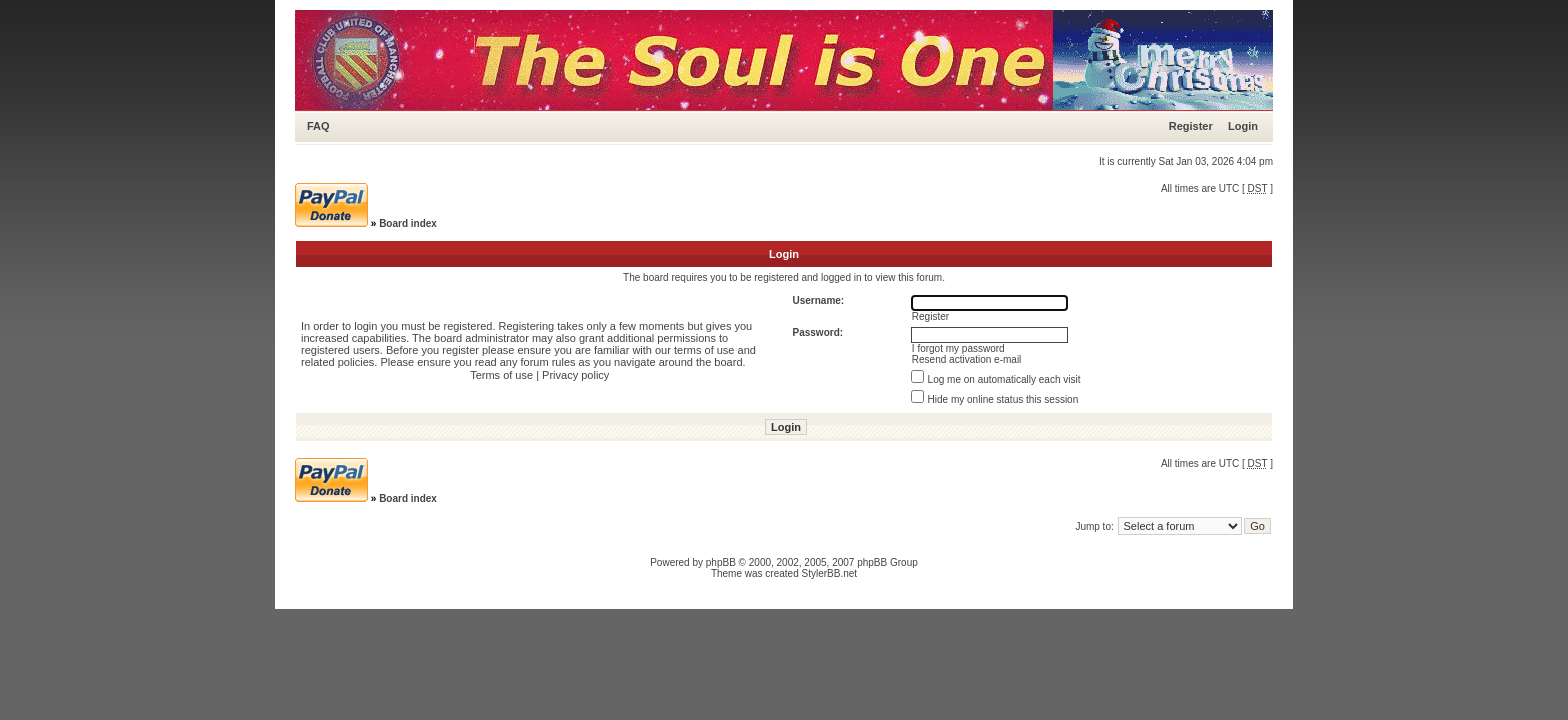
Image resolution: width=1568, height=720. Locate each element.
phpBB (721, 562)
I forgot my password (958, 348)
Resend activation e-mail (967, 359)
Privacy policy (575, 375)
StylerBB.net (830, 573)
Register (1191, 126)
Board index (408, 223)
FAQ (318, 126)
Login (1243, 126)
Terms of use (501, 375)
